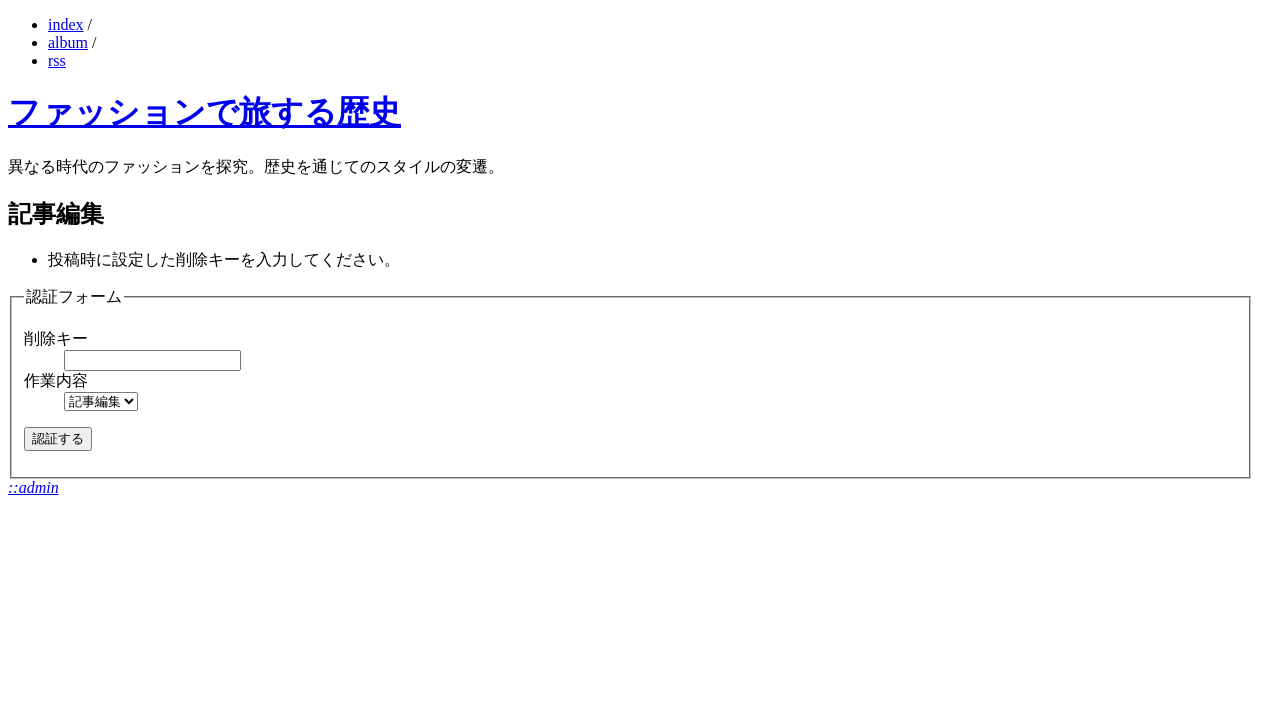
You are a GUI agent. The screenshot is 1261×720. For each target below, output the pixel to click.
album (68, 42)
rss (57, 60)
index (66, 24)
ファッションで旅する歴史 (204, 112)
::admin (33, 487)
